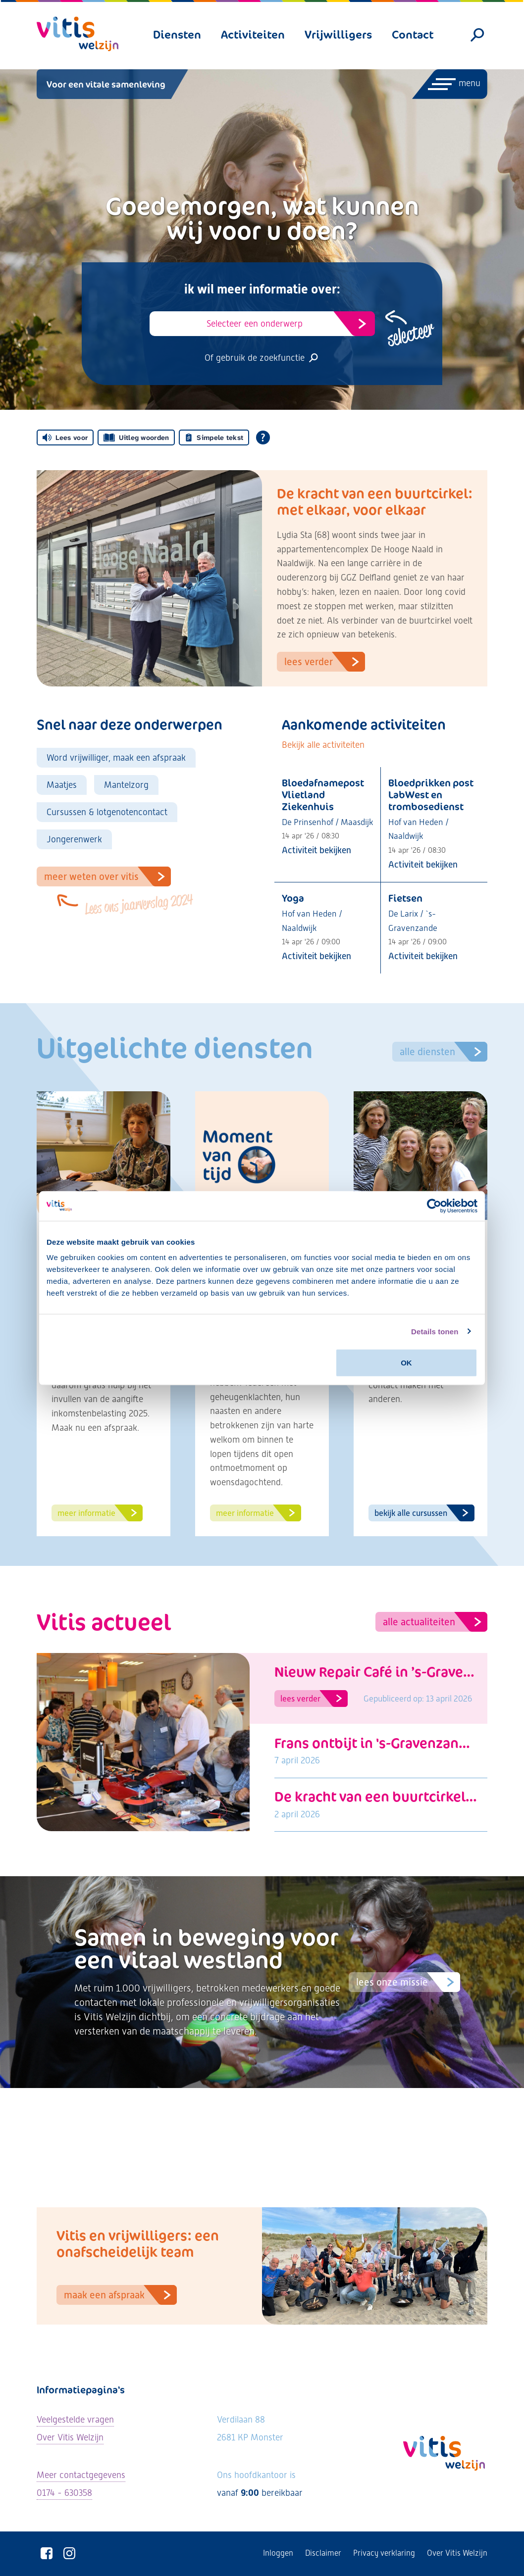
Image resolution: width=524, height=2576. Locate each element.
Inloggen (278, 2553)
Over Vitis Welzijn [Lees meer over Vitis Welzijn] (70, 2437)
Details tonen (434, 1331)
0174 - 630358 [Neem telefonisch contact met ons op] (64, 2492)
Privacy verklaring (384, 2553)
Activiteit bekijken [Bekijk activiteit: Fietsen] (423, 956)
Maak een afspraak (120, 2295)
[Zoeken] (477, 35)
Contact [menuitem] (412, 34)
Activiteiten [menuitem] (253, 34)
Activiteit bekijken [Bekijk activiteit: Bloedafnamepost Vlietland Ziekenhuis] (316, 850)
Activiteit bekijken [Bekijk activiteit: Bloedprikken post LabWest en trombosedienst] (423, 864)
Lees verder (324, 662)
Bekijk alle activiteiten (323, 744)
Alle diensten (443, 1052)
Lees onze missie (408, 1982)
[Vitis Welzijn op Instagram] (69, 2553)
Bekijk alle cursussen (424, 1513)
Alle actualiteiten (435, 1622)
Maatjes (62, 784)
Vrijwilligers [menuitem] (338, 34)
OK (406, 1363)
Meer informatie (100, 1513)
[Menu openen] (449, 84)
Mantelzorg (126, 784)
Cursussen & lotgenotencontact (107, 812)
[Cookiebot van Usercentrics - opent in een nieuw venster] (434, 1205)
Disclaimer (323, 2553)
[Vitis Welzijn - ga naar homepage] (77, 34)
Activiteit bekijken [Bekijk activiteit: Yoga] (316, 956)
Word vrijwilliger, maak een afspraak (116, 757)
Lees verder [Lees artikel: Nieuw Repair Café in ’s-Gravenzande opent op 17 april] (314, 1698)
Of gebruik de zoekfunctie (262, 357)
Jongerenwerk (74, 839)
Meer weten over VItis (107, 876)
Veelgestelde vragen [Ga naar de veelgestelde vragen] (75, 2419)
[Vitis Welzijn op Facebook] (46, 2553)
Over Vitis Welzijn (457, 2553)
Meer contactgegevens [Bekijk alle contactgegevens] (81, 2475)
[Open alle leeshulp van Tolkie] (263, 437)
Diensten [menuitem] (177, 34)
